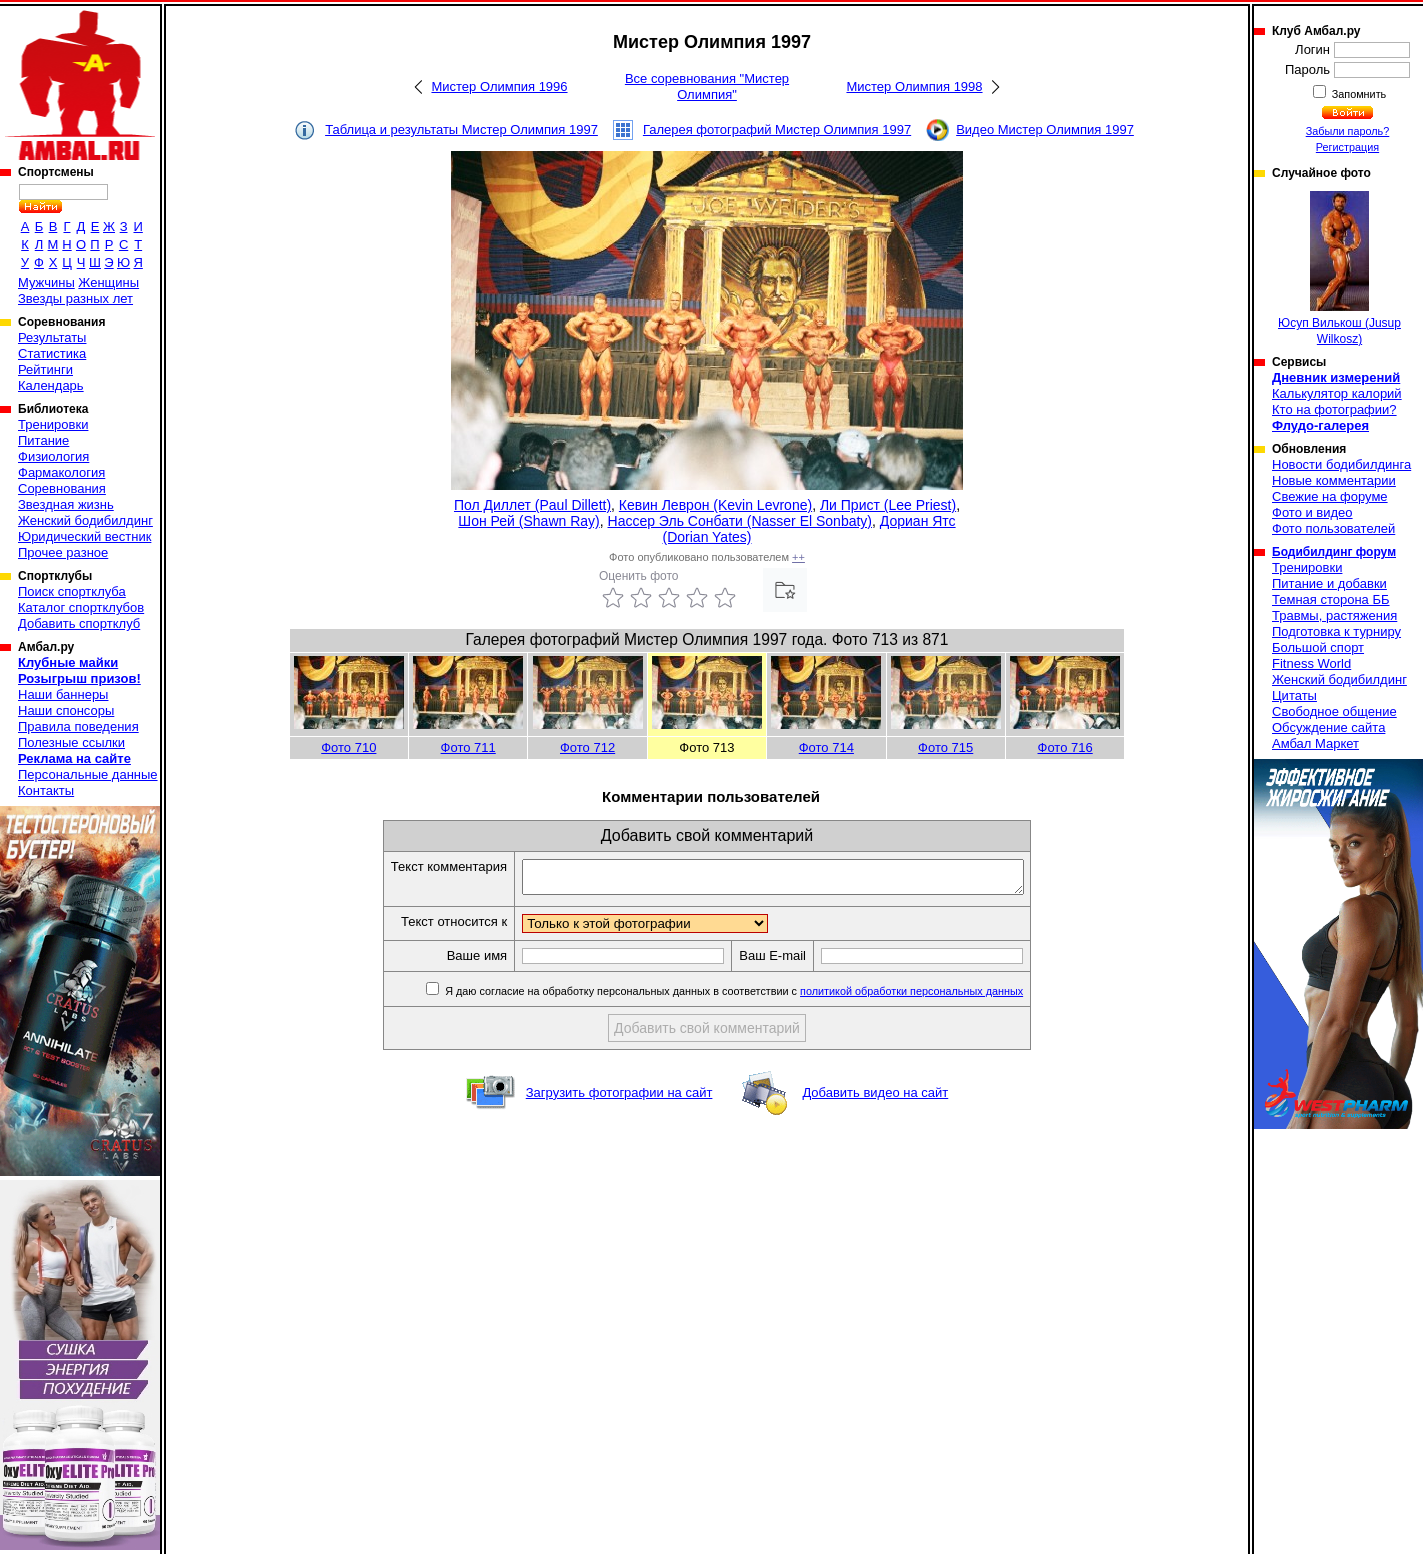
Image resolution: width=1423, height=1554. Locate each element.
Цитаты (1294, 695)
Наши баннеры (63, 694)
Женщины (108, 282)
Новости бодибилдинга (1341, 464)
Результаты (52, 337)
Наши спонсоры (66, 710)
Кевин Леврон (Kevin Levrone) (715, 505)
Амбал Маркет (1315, 743)
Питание (43, 440)
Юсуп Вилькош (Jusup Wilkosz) (1339, 268)
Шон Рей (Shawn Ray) (528, 521)
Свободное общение (1334, 711)
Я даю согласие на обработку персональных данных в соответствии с (762, 997)
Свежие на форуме (1330, 496)
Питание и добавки (1329, 583)
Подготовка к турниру (1336, 631)
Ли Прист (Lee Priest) (888, 505)
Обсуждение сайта (1328, 727)
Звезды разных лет (75, 298)
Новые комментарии (1334, 480)
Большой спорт (1318, 647)
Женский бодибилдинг (85, 520)
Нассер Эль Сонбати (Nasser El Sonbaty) (740, 521)
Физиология (53, 456)
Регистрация (1347, 147)
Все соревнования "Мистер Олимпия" (707, 86)
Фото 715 (945, 747)
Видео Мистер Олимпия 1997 (1045, 129)
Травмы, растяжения (1334, 615)
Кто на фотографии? (1334, 409)
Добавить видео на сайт (875, 1098)
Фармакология (61, 472)
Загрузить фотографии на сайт (619, 1098)
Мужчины (46, 282)
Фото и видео (1312, 512)
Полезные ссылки (71, 742)
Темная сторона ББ (1331, 599)
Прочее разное (63, 552)
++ (798, 557)
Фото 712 (587, 747)
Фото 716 (1065, 747)
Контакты (46, 790)
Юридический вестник (84, 536)
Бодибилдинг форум (1334, 552)
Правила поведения (78, 726)
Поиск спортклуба (72, 591)
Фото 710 (348, 747)
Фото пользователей (1333, 528)
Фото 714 (826, 747)
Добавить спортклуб (79, 623)
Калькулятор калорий (1337, 393)
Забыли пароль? (1348, 131)
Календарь (51, 385)
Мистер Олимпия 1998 (914, 86)
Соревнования (62, 488)
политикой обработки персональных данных (941, 997)
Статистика (52, 353)
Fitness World (1311, 663)
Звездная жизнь (66, 504)
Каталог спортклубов (81, 607)
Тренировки (53, 424)
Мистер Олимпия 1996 (499, 86)
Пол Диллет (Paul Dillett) (532, 505)
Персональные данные (88, 774)
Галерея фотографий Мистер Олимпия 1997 (777, 129)
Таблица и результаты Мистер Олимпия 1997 (461, 129)
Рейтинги (45, 369)
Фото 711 (468, 747)
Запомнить (1358, 94)
